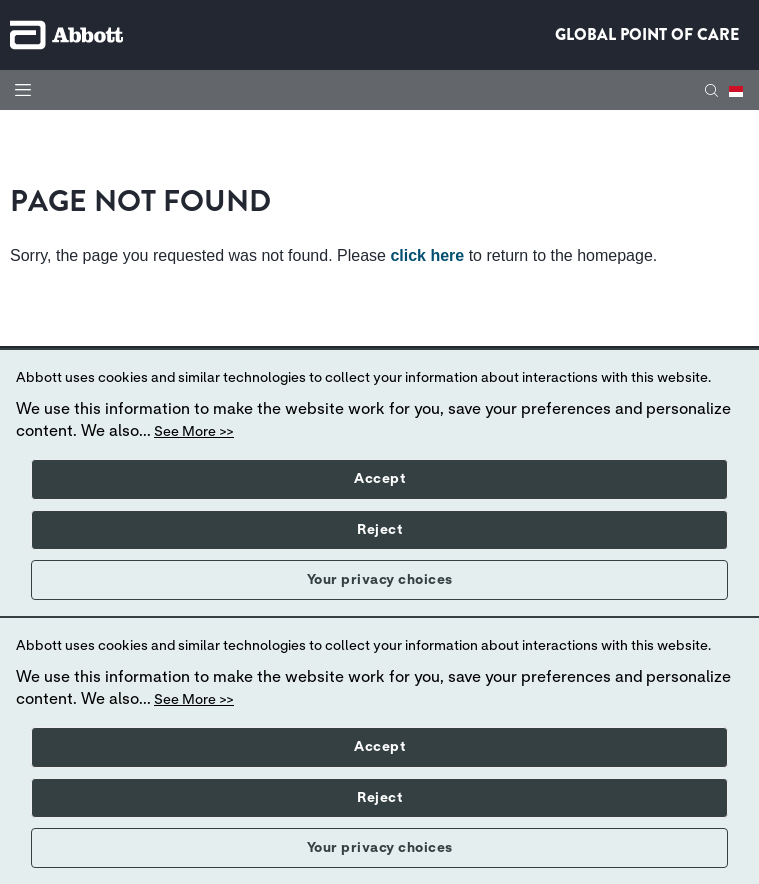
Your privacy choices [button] (380, 580)
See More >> (194, 432)
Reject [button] (379, 530)
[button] (711, 90)
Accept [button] (379, 479)
